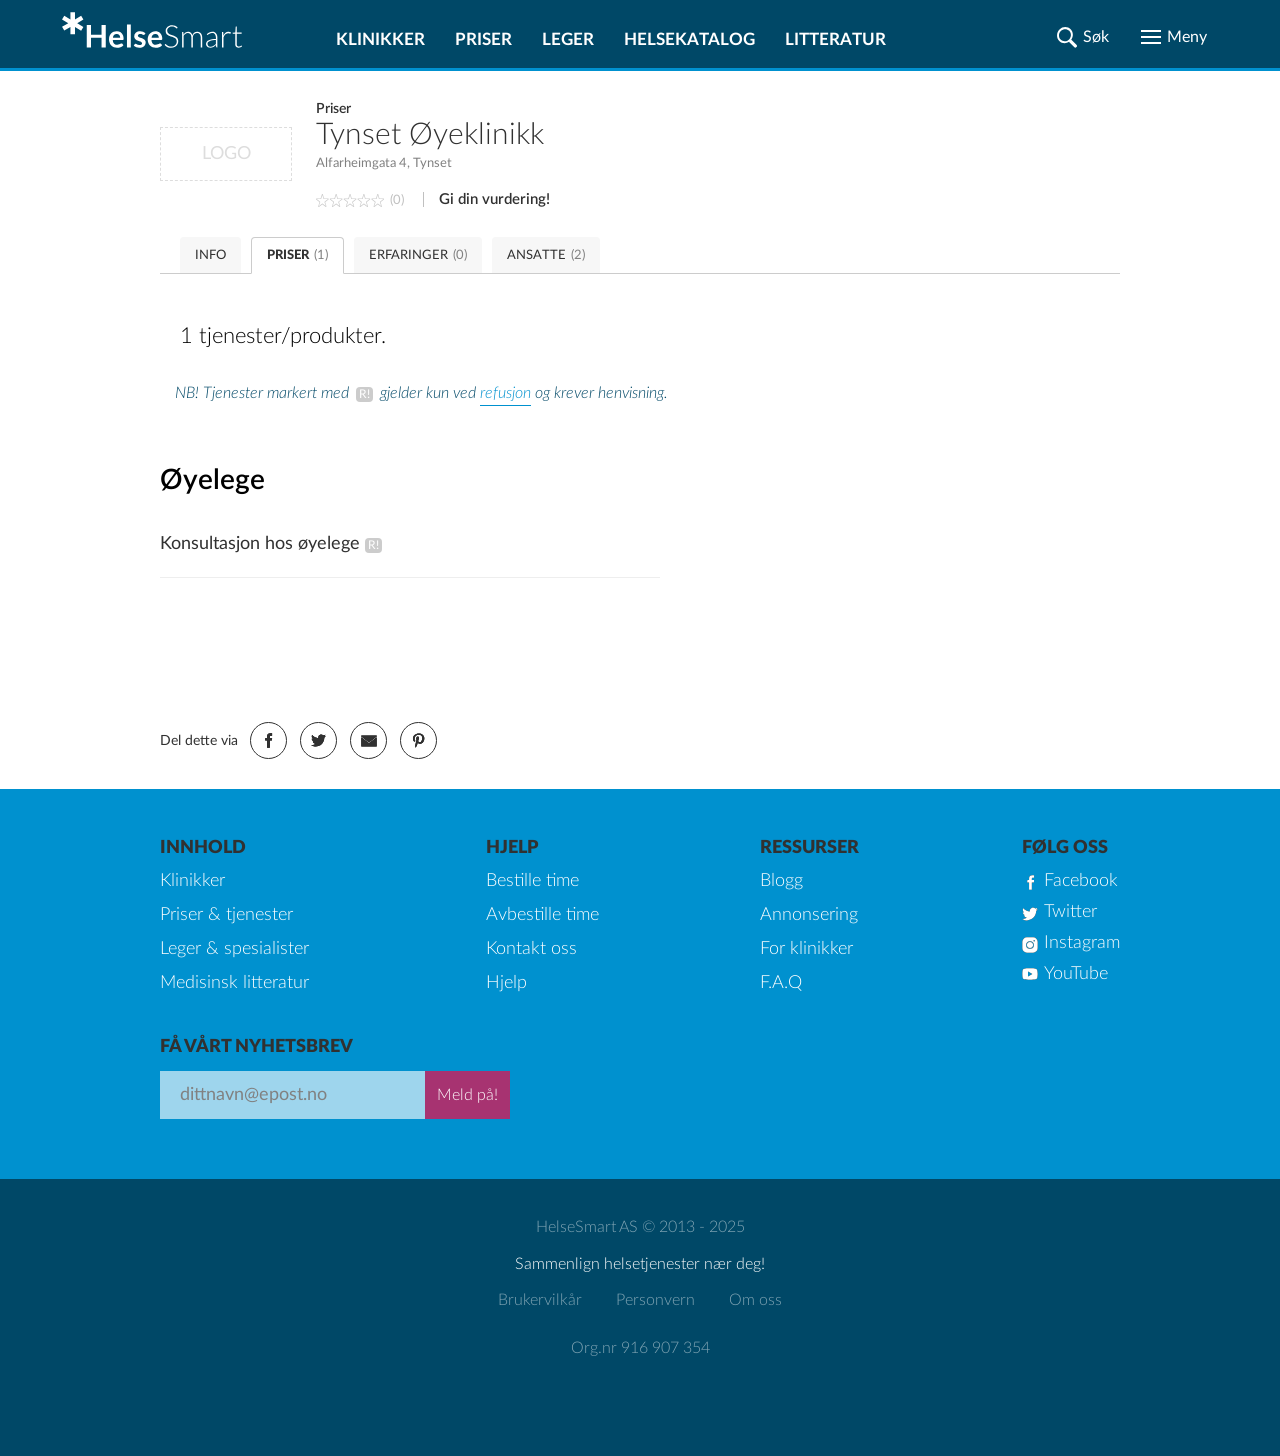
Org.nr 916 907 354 (640, 1348)
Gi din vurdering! (494, 199)
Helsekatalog (689, 39)
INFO (210, 255)
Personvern (655, 1300)
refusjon (505, 393)
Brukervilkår (540, 1300)
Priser (483, 39)
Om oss (755, 1300)
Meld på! (467, 1095)
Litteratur (835, 39)
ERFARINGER (418, 255)
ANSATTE (546, 255)
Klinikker (380, 39)
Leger (568, 39)
